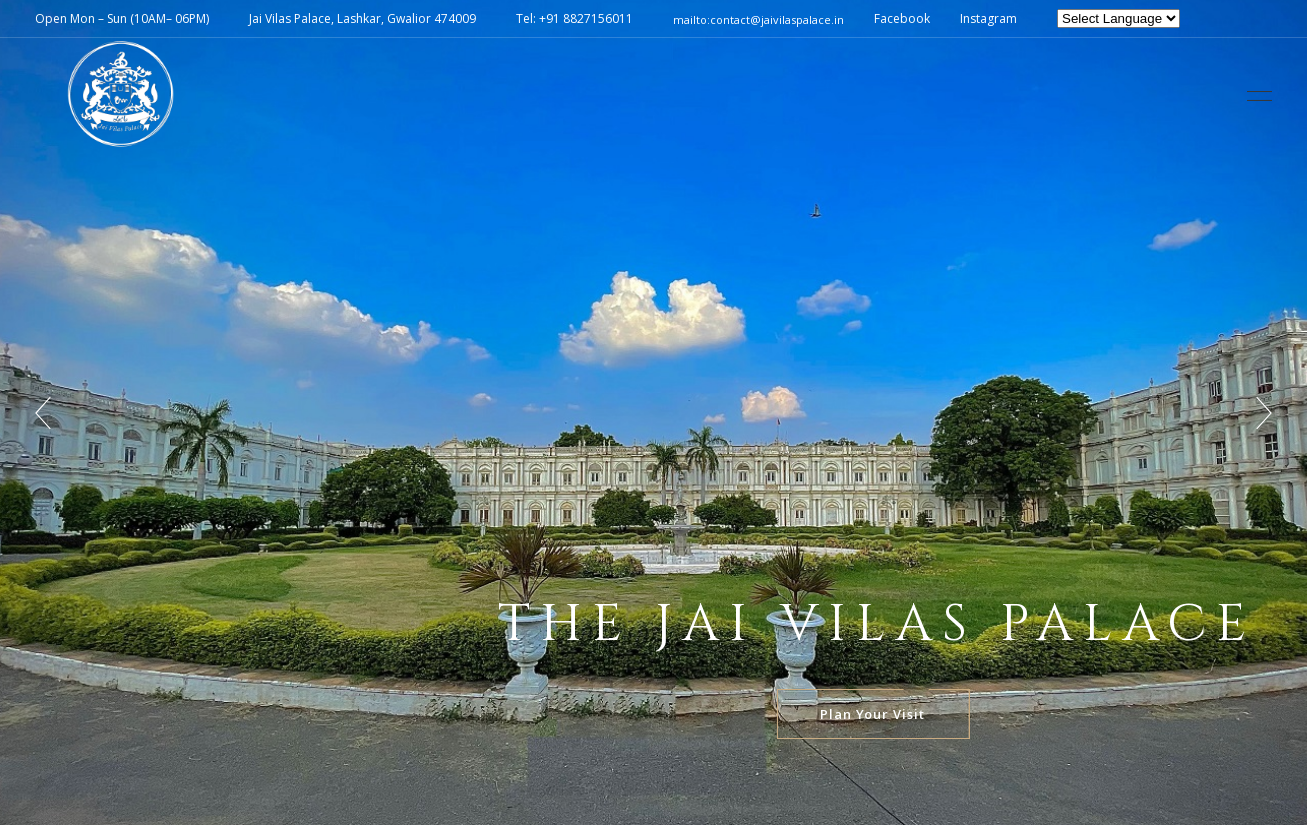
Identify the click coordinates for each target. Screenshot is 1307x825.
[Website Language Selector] (1118, 18)
